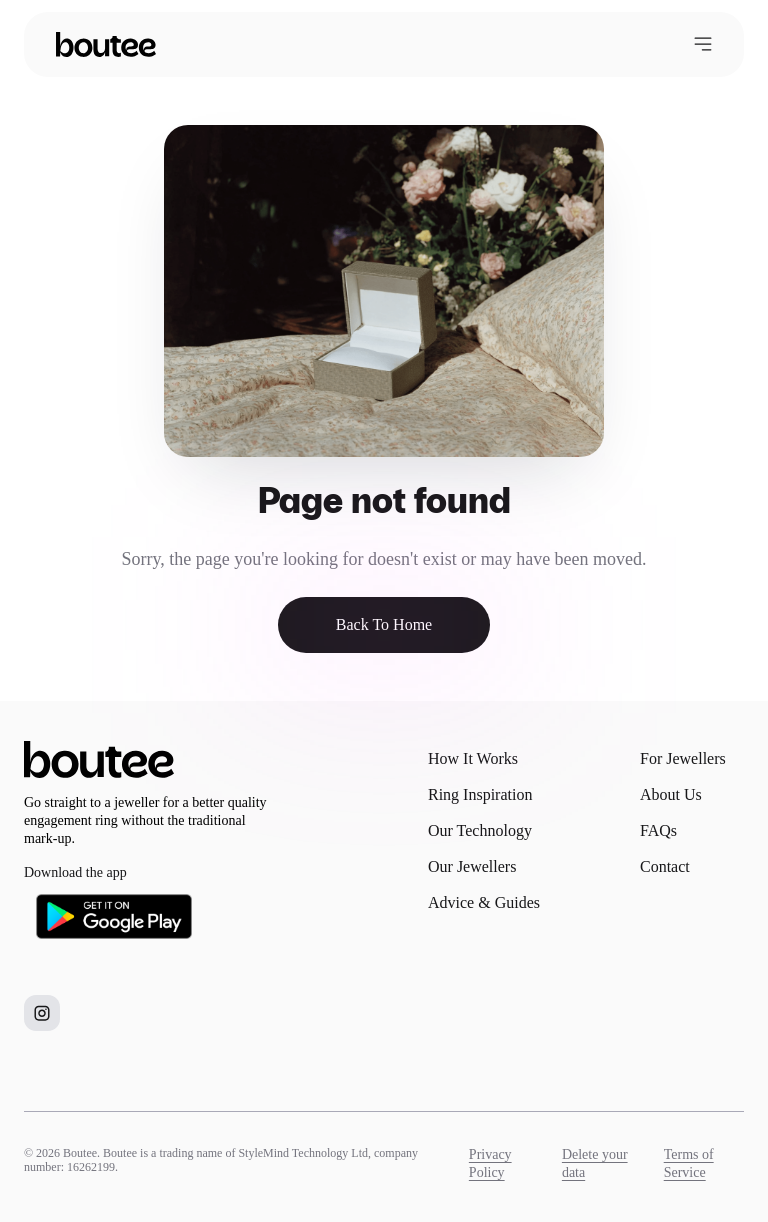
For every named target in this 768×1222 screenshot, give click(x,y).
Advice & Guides (484, 902)
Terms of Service (689, 1163)
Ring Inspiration (480, 794)
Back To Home (384, 624)
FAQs (658, 830)
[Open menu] (703, 44)
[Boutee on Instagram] (42, 1013)
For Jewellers (683, 758)
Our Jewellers (472, 866)
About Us (671, 794)
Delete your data (595, 1163)
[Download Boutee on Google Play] (114, 916)
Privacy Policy (490, 1163)
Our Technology (480, 830)
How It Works (473, 758)
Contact (665, 866)
